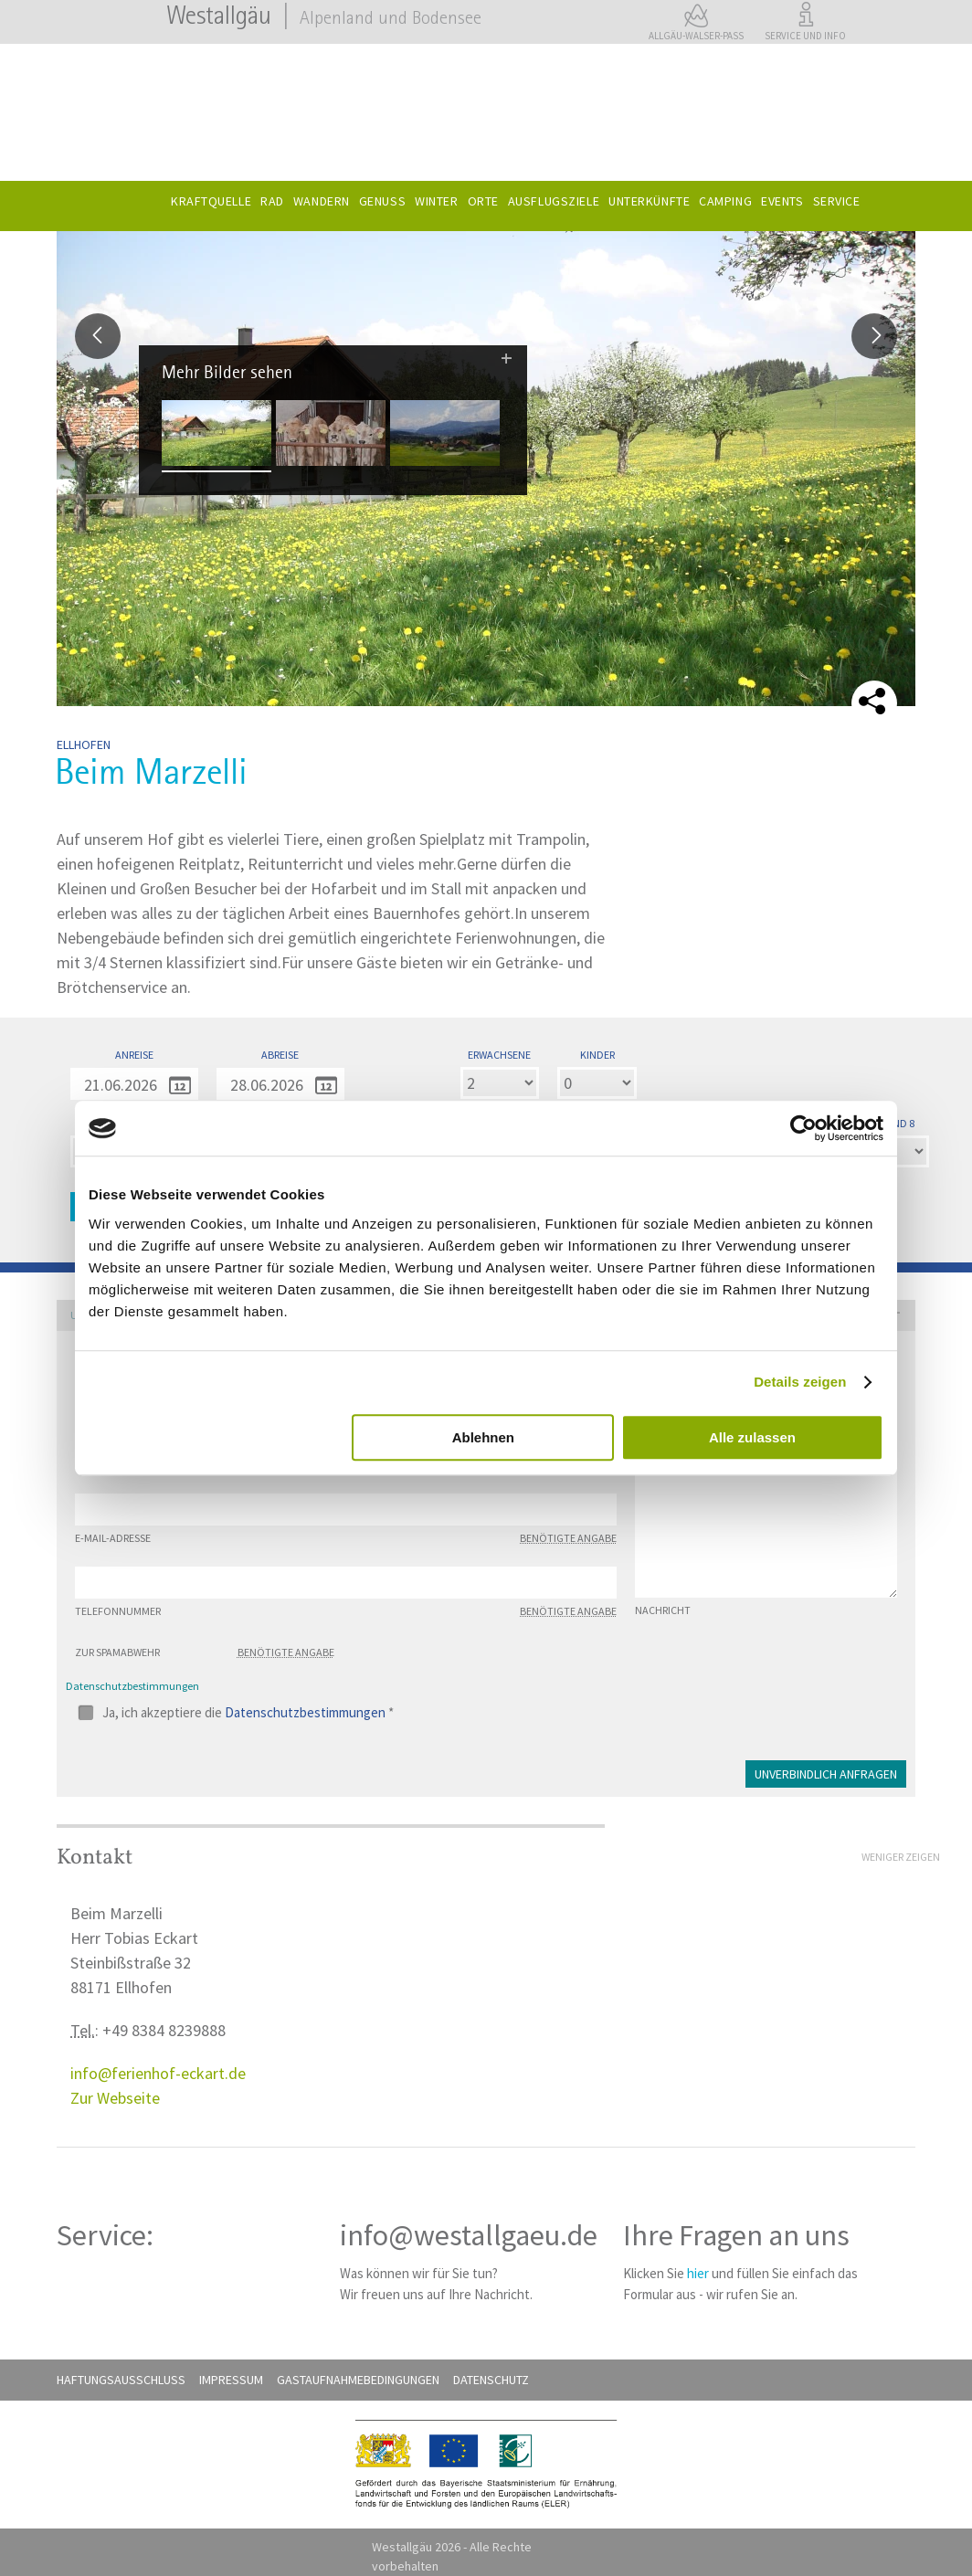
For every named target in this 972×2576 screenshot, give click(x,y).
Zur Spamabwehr (204, 1652)
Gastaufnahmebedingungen (358, 2379)
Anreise (134, 1055)
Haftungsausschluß (121, 2379)
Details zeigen (800, 1381)
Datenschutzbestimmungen (305, 1712)
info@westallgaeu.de (468, 2235)
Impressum (231, 2379)
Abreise (280, 1055)
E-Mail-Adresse (346, 1538)
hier (698, 2273)
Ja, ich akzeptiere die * (248, 1712)
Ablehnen (483, 1437)
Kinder (597, 1055)
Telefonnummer (346, 1611)
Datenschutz (491, 2379)
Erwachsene (499, 1055)
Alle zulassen (752, 1437)
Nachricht (663, 1610)
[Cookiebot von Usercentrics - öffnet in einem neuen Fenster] (803, 1128)
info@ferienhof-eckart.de (158, 2073)
